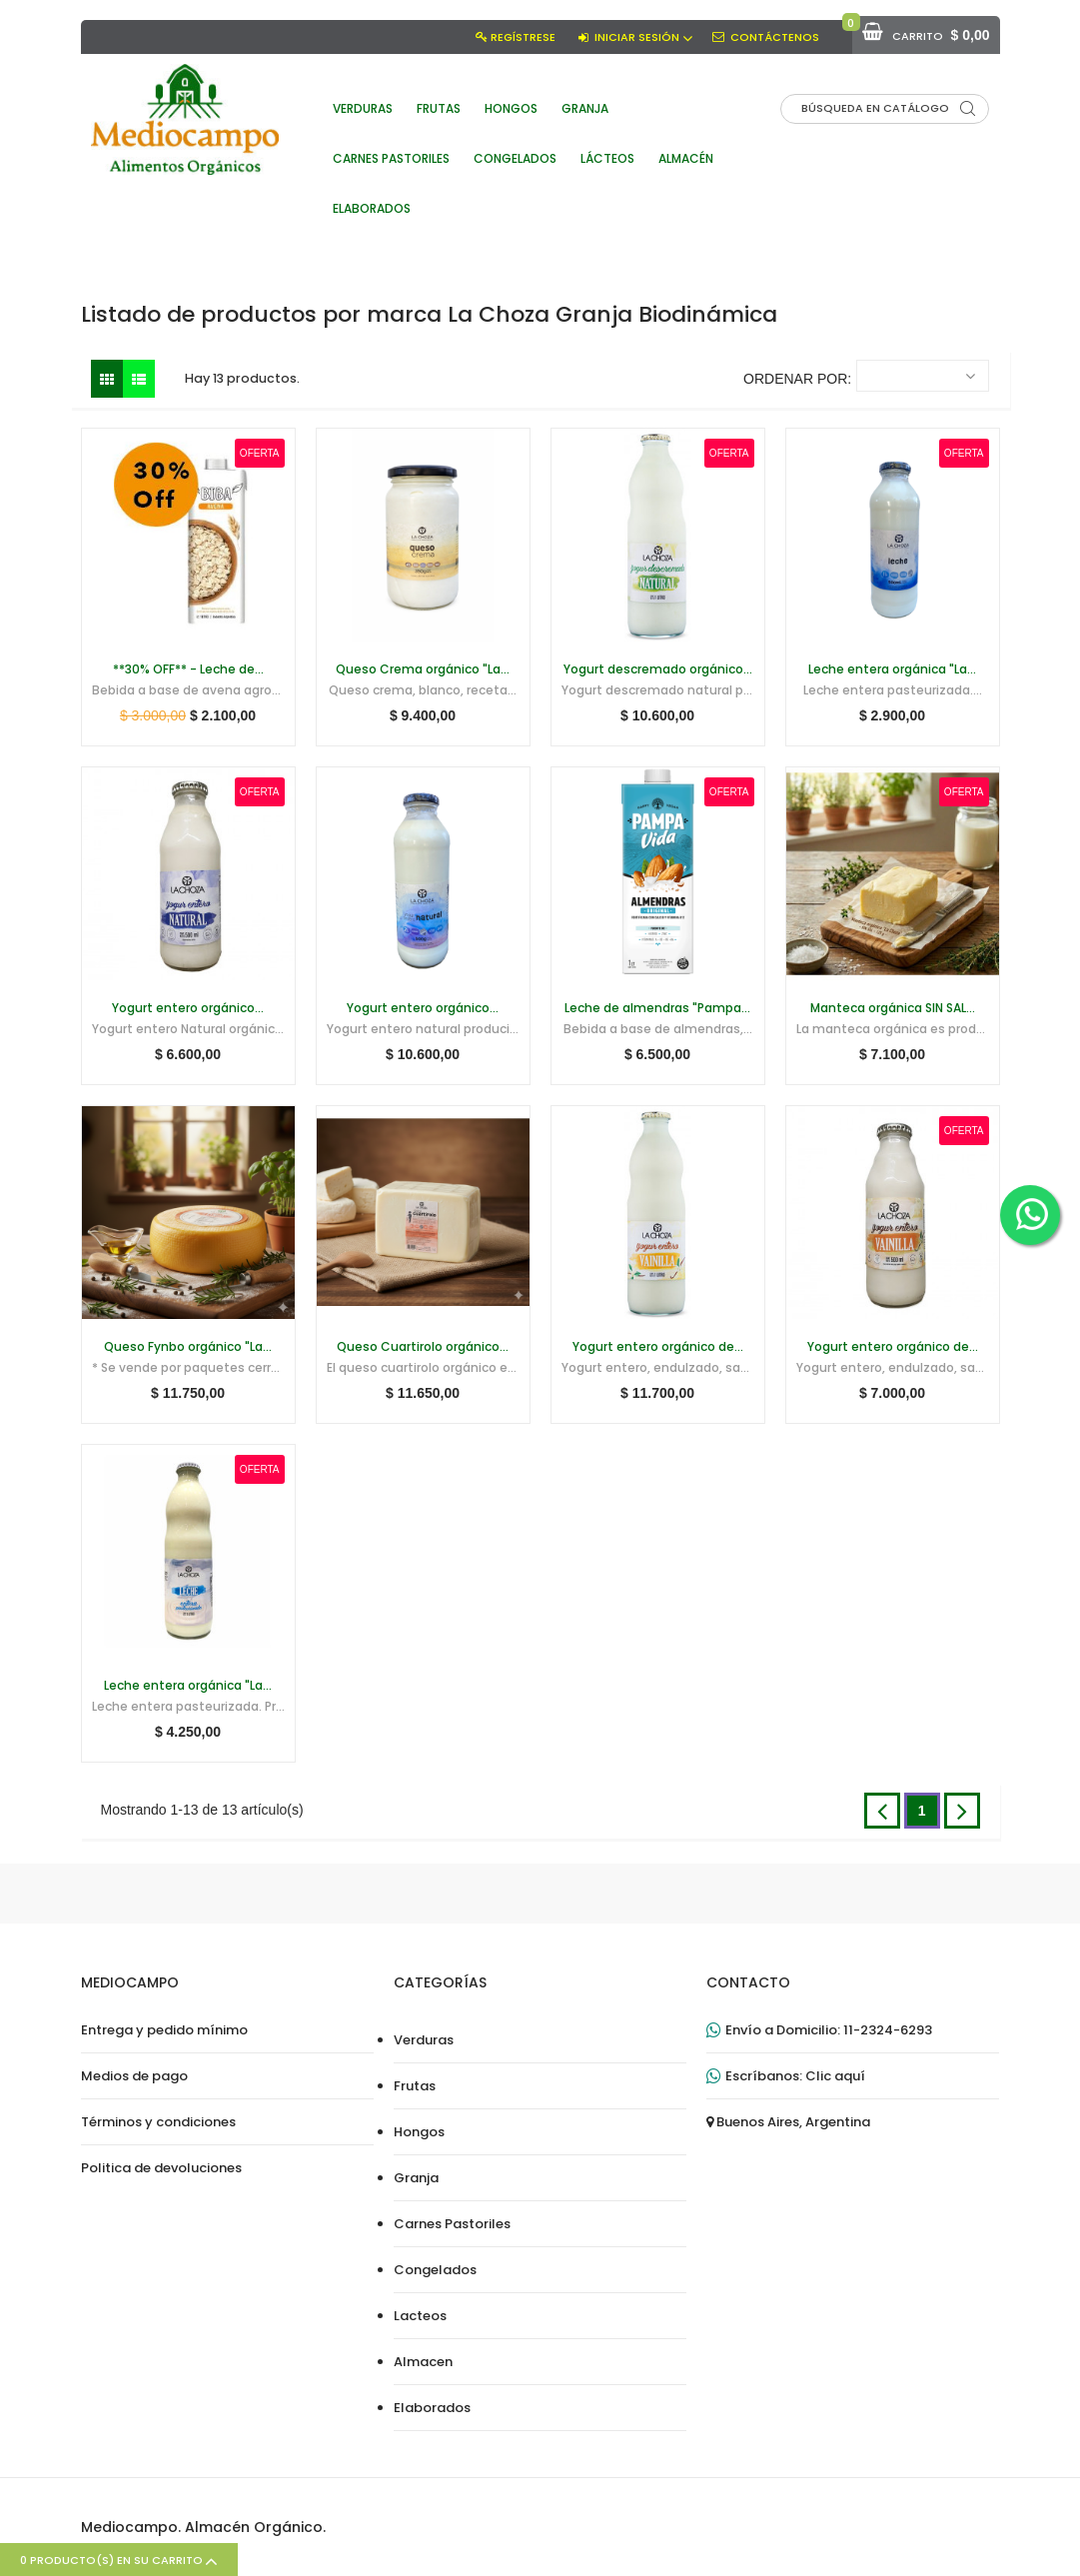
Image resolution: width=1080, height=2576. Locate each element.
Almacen (423, 2362)
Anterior (882, 1811)
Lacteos (420, 2316)
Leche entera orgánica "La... (892, 669)
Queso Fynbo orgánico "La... (188, 1347)
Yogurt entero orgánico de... (657, 1347)
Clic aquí (835, 2076)
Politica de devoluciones (161, 2168)
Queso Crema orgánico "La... (423, 669)
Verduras (424, 2040)
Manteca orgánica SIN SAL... (892, 1008)
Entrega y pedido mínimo (164, 2030)
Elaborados (432, 2408)
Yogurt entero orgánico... (188, 1008)
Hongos (419, 2132)
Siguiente (962, 1811)
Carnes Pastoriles (452, 2224)
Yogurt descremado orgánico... (657, 669)
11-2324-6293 (887, 2030)
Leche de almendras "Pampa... (657, 1008)
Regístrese (523, 37)
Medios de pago (134, 2076)
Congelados (435, 2270)
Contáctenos (774, 37)
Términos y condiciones (158, 2122)
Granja (416, 2178)
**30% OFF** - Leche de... (188, 669)
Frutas (415, 2086)
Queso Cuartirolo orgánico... (423, 1347)
